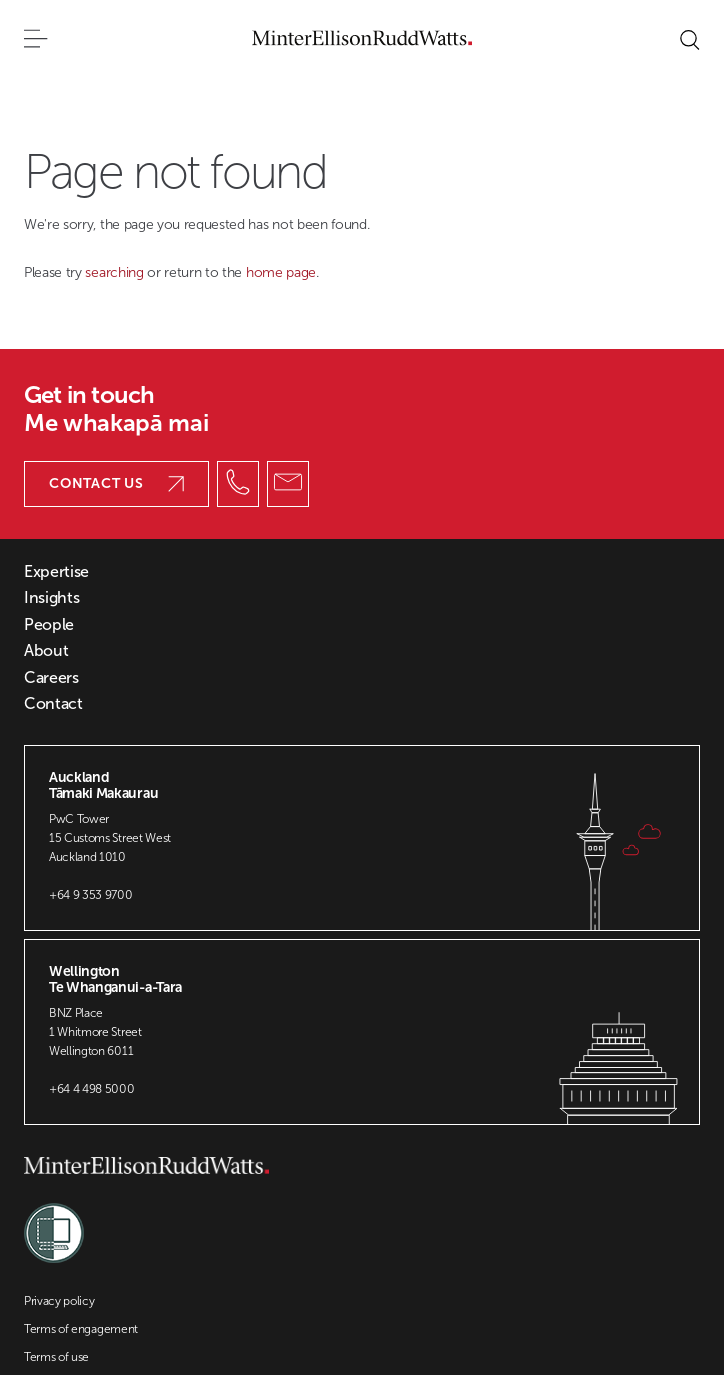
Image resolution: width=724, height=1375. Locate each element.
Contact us (116, 483)
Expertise (56, 572)
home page (281, 272)
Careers (51, 678)
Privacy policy (59, 1301)
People (49, 625)
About (46, 651)
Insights (51, 598)
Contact (53, 704)
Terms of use (56, 1357)
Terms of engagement (81, 1329)
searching (116, 272)
